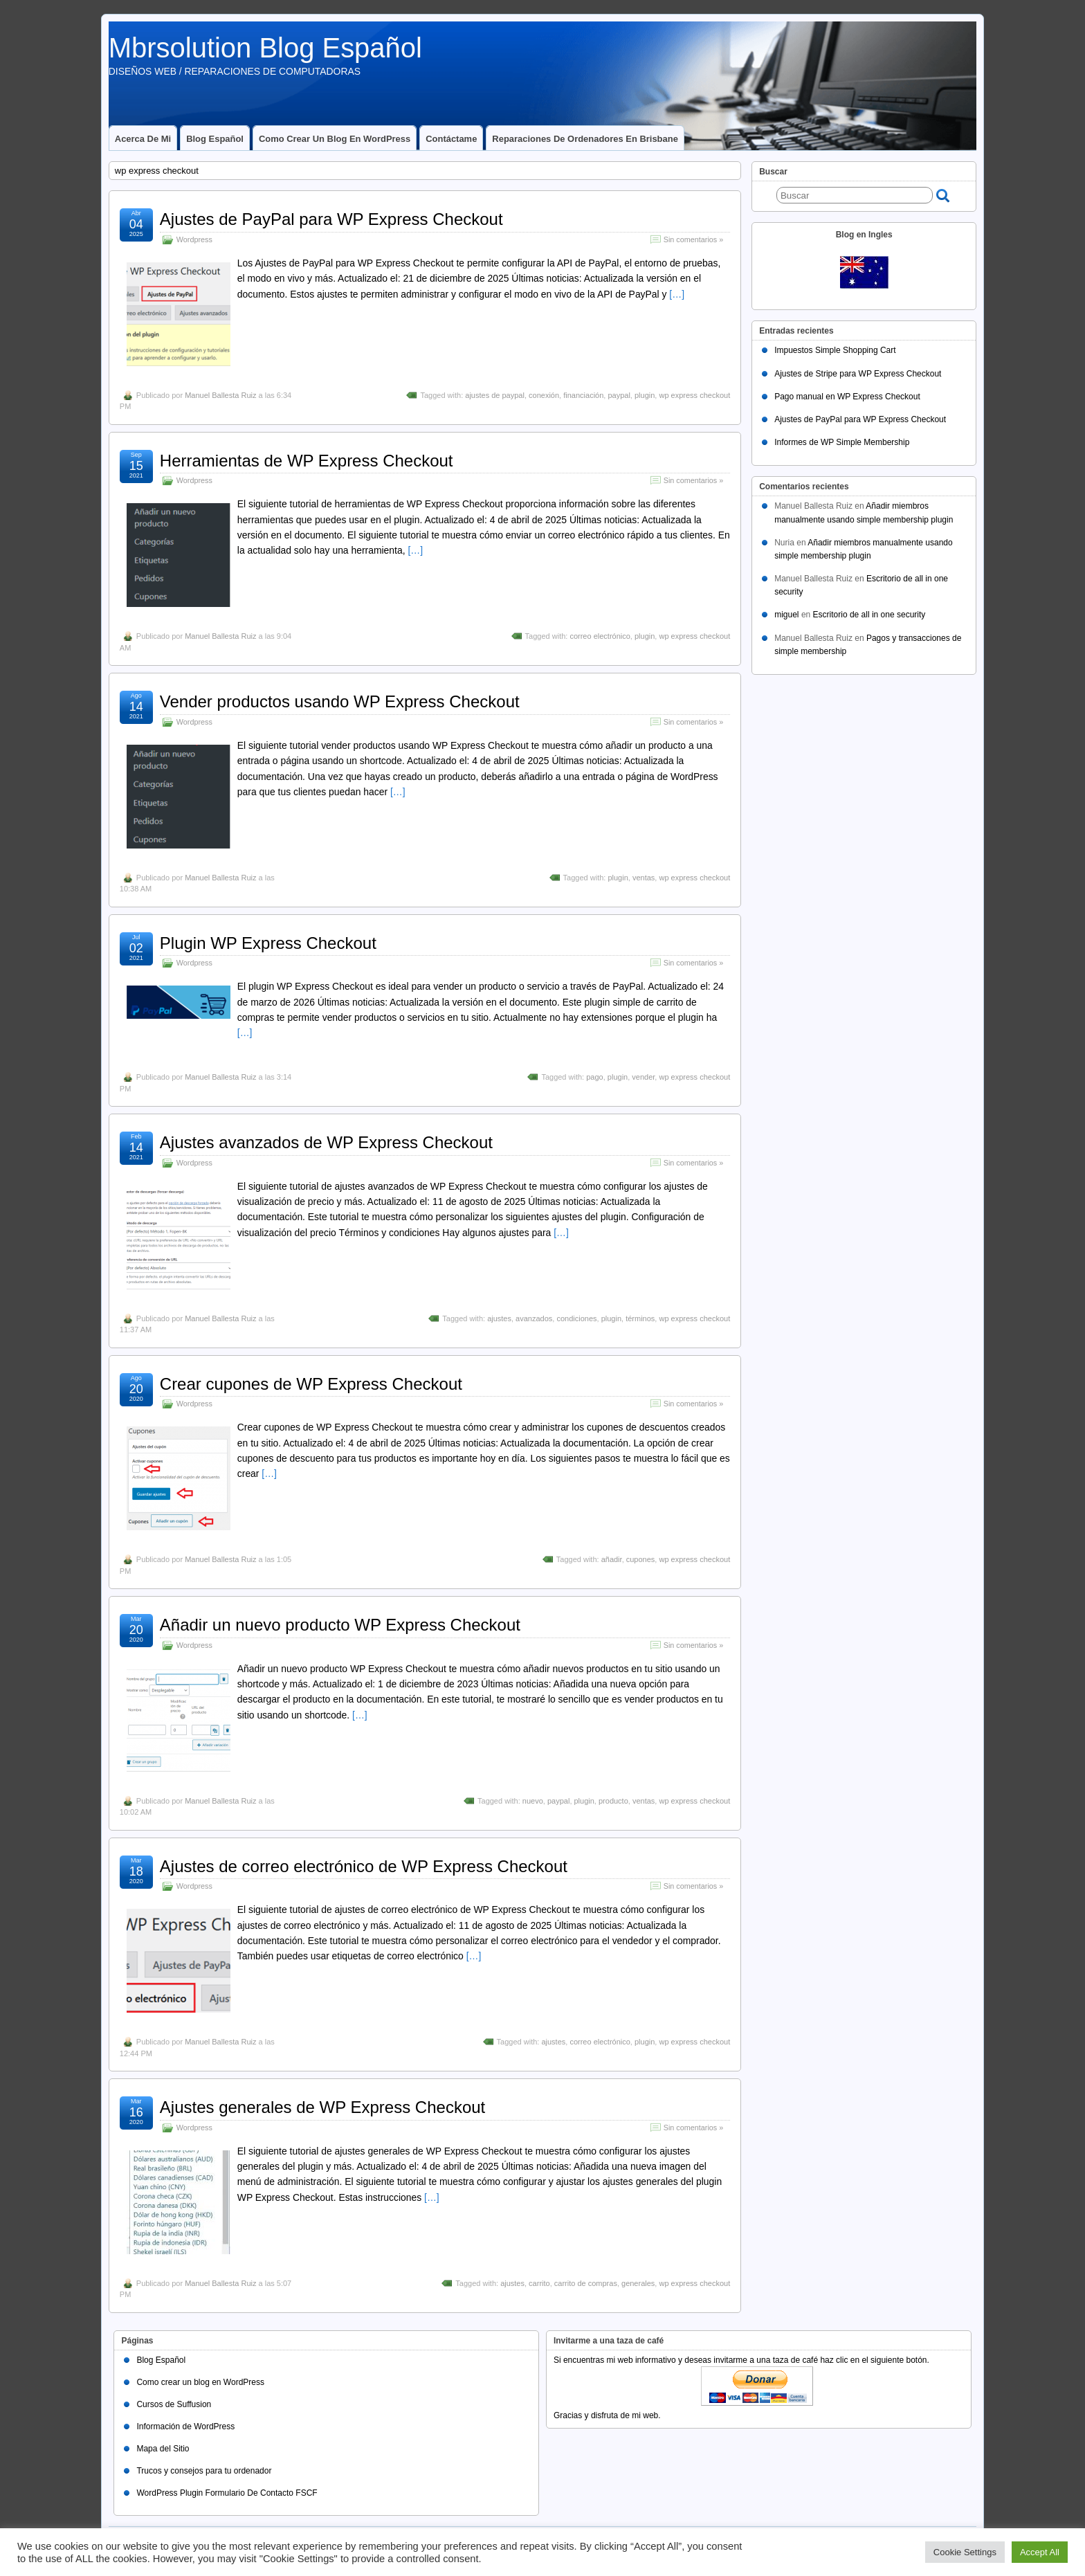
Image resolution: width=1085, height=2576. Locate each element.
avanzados (534, 1318)
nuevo (532, 1801)
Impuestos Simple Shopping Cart (834, 350)
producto (613, 1801)
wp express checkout (694, 395)
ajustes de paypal (495, 395)
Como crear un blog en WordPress (334, 139)
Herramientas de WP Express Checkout (306, 460)
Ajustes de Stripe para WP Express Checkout (857, 374)
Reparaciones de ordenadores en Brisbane (585, 139)
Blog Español (215, 139)
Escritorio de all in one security (869, 614)
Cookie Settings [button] (964, 2552)
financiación (583, 395)
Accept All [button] (1039, 2552)
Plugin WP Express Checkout (268, 943)
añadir (611, 1559)
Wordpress (194, 239)
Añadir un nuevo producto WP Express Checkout (340, 1624)
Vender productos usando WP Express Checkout (340, 701)
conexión (544, 395)
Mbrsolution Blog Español (265, 48)
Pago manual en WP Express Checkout (847, 396)
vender (643, 1077)
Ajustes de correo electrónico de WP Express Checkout (363, 1866)
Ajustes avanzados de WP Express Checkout (326, 1142)
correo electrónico (599, 636)
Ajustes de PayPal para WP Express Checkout (331, 219)
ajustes (499, 1318)
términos (640, 1318)
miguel (786, 614)
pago (594, 1077)
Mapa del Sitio (162, 2448)
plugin (645, 395)
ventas (643, 877)
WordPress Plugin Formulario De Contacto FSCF (226, 2493)
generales (638, 2283)
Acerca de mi (143, 139)
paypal (619, 395)
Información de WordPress (185, 2426)
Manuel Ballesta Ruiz (220, 395)
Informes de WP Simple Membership (841, 442)
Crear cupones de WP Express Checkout (311, 1384)
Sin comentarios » (693, 239)
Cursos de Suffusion (173, 2404)
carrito (539, 2283)
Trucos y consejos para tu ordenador (203, 2471)
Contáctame (451, 139)
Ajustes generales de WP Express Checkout (322, 2107)
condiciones (576, 1318)
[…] (676, 294)
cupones (640, 1559)
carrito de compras (585, 2283)
